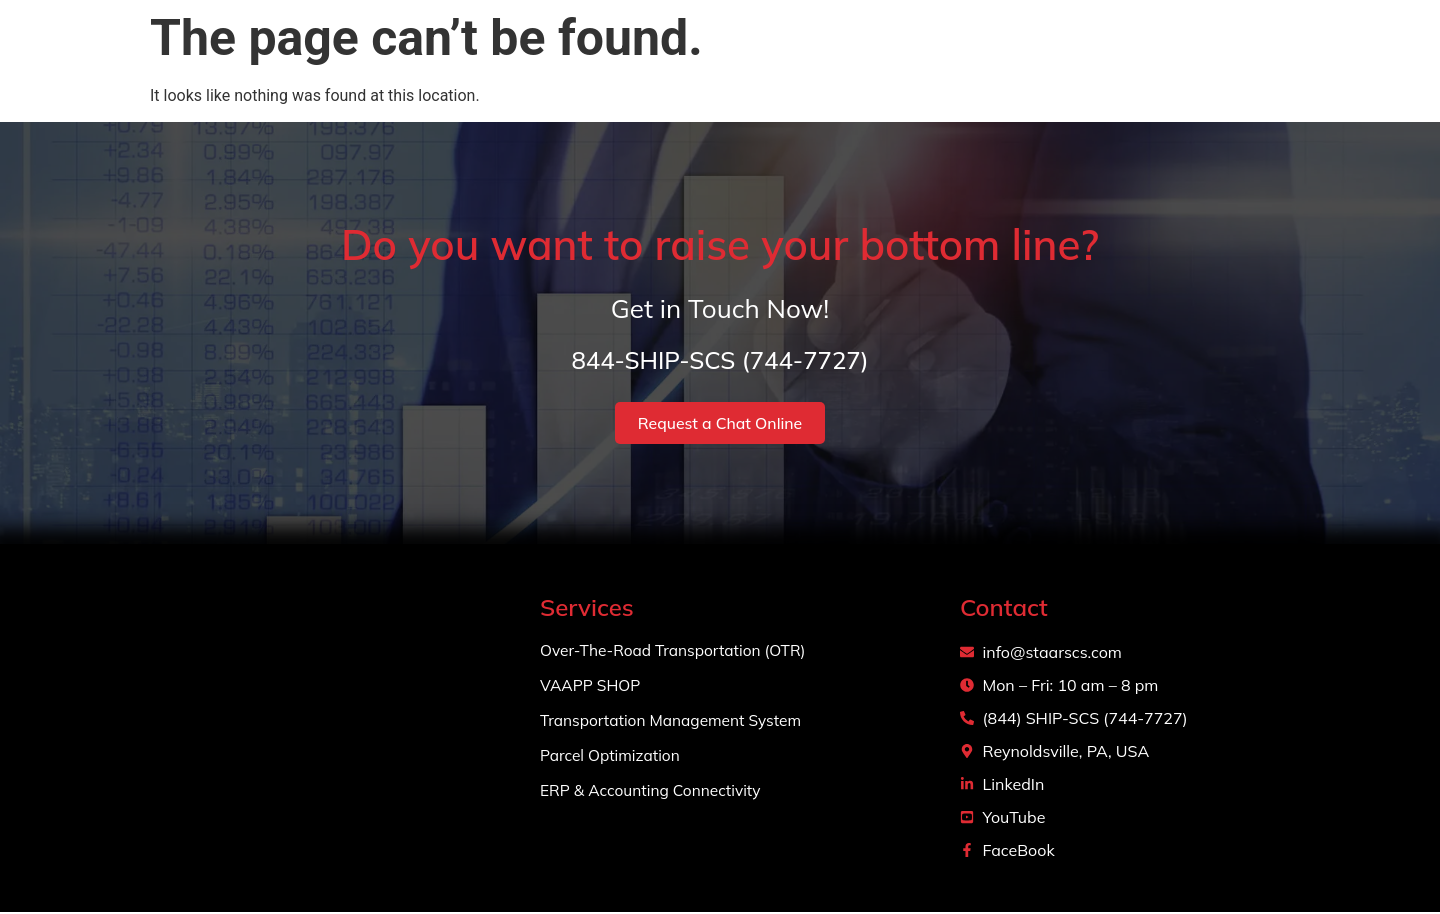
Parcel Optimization (612, 757)
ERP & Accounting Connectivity (654, 792)
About (865, 59)
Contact (1202, 59)
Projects (1099, 59)
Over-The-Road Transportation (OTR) (677, 652)
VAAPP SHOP (592, 687)
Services (978, 60)
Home (779, 59)
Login (1294, 59)
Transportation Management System (675, 722)
